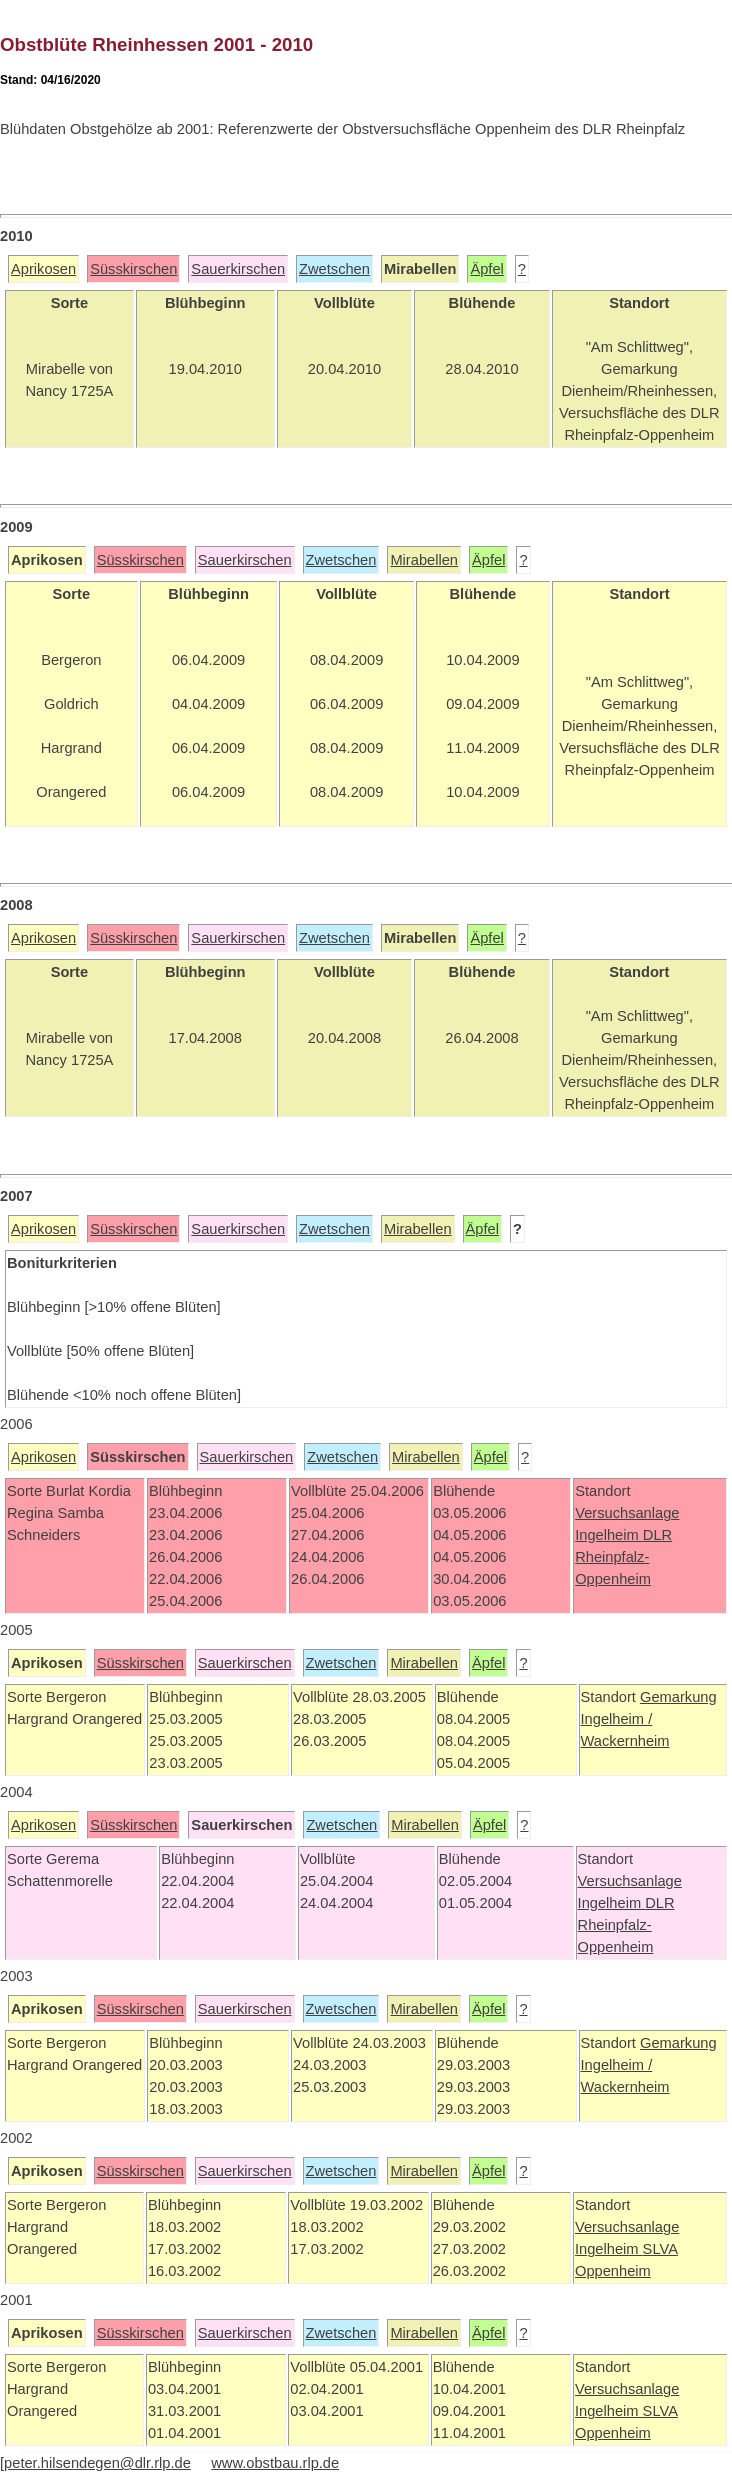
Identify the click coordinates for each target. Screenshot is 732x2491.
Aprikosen (43, 269)
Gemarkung (678, 1697)
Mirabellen (424, 560)
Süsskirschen (133, 269)
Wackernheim (625, 1741)
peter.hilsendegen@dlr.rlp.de (97, 2463)
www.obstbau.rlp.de (275, 2463)
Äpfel (486, 269)
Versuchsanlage (627, 1513)
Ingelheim (609, 1535)
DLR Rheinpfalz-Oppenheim (623, 1557)
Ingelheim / (617, 1719)
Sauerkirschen (238, 269)
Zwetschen (334, 269)
